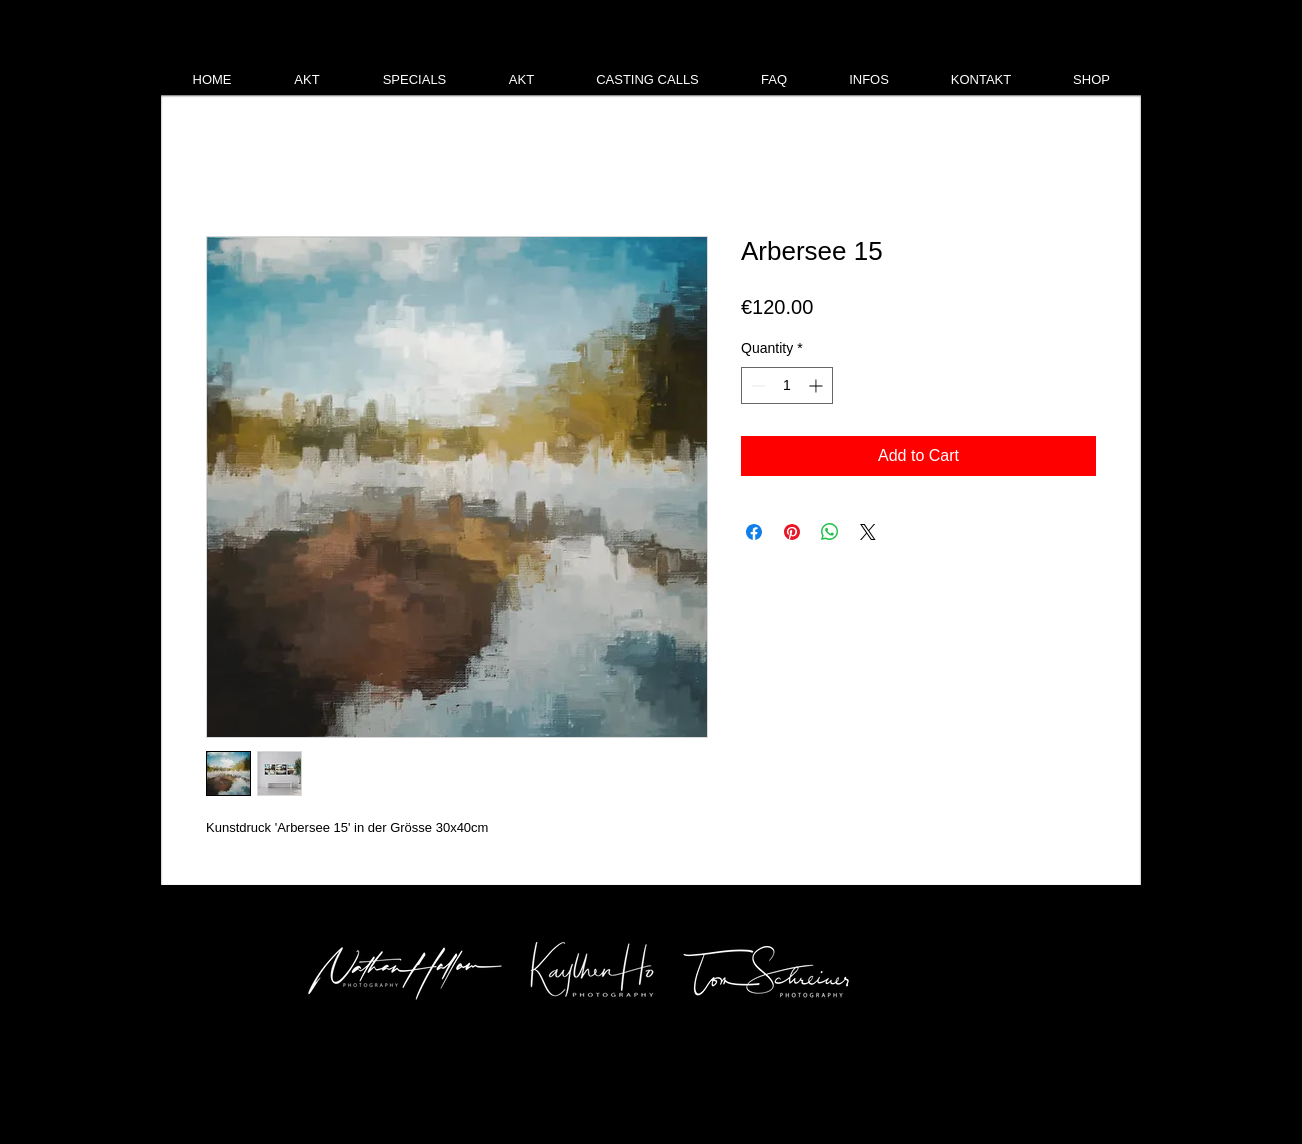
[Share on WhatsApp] (830, 532)
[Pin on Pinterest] (792, 532)
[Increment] (817, 385)
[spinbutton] (787, 385)
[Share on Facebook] (754, 532)
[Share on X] (868, 532)
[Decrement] (756, 385)
